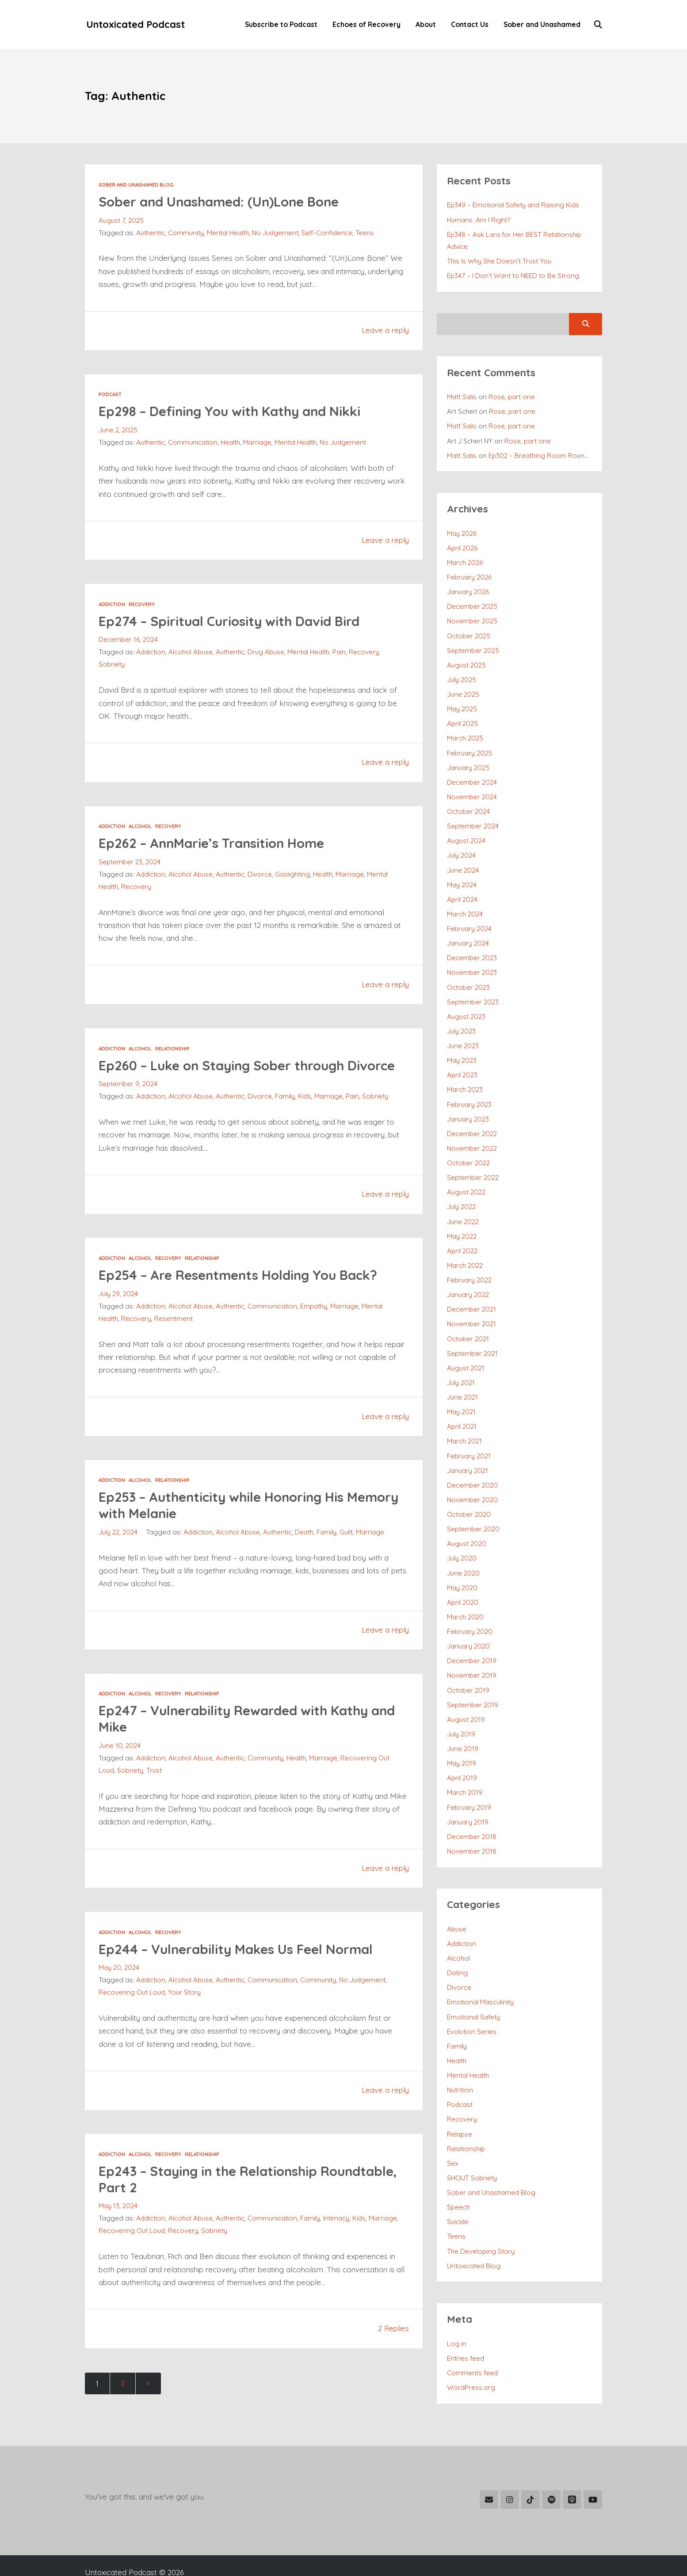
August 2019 (466, 1691)
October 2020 (469, 1490)
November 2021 (471, 1304)
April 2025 (462, 716)
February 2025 (470, 744)
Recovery (143, 604)
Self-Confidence (328, 233)
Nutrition (460, 2055)
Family (286, 1113)
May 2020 (462, 1561)
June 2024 (463, 859)
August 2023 (466, 1003)
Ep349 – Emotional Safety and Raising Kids (514, 205)
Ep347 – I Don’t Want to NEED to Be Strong (513, 274)
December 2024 (472, 773)
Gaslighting (294, 874)
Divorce (261, 874)
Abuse (457, 1897)
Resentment (174, 1335)
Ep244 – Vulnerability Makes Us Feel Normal (242, 1965)
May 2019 (462, 1733)
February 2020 (470, 1605)
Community (186, 233)
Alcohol (141, 826)
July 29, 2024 (118, 1310)
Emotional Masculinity (481, 1969)
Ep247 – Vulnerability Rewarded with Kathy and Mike (240, 1735)
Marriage (258, 443)
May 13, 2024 (118, 2222)
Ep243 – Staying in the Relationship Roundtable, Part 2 (213, 2196)
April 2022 (462, 1232)
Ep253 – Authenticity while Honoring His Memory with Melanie (227, 1521)
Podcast (110, 394)
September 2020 (473, 1504)
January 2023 (468, 1103)
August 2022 (466, 1175)
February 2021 (469, 1432)
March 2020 (465, 1590)
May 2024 (462, 874)
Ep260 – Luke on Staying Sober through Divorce (228, 1074)
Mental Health (228, 233)
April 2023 (462, 1060)
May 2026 (462, 530)
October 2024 (468, 802)
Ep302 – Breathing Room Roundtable (548, 452)
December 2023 (472, 945)
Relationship (173, 1049)
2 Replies (393, 2345)
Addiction (112, 604)
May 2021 (461, 1389)
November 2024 (472, 787)
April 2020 (463, 1576)
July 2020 (462, 1533)
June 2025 (463, 687)
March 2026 (465, 558)
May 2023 (462, 1046)
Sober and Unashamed (541, 24)
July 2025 (461, 673)
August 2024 (466, 831)
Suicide (458, 2184)
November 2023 (472, 960)
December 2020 (472, 1461)
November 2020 (472, 1476)
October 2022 (468, 1146)
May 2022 (462, 1218)
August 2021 (466, 1347)
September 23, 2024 (130, 862)
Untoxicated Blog (474, 2227)
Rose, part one (513, 395)
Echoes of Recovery (366, 24)
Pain (342, 652)
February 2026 (469, 573)
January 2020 (469, 1619)
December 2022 (472, 1117)
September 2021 (473, 1332)
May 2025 (462, 702)
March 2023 (465, 1074)
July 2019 (461, 1705)
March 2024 (465, 902)
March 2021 (464, 1418)
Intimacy (338, 2235)
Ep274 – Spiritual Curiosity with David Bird (234, 621)
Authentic (150, 233)
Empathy (316, 1322)
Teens (366, 233)
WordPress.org (471, 2347)
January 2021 (468, 1447)
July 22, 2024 (118, 1548)
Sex (452, 2126)
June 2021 (462, 1375)
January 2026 (468, 587)
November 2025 (472, 615)
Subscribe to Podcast (280, 24)
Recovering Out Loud (132, 2009)
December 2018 (472, 1805)
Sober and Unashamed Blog (137, 185)
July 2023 (461, 1017)
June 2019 (462, 1719)
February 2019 (469, 1777)
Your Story (184, 2009)
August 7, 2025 (121, 221)
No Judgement (276, 233)
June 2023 (463, 1031)
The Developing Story (481, 2212)
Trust (155, 1786)
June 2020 (463, 1547)
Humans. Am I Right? (479, 219)
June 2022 (463, 1203)
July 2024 (461, 845)
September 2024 (473, 816)
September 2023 (473, 988)
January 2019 (468, 1791)
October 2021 (468, 1318)
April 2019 (462, 1748)
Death (305, 1548)
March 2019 (465, 1762)
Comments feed (472, 2333)
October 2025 (469, 630)
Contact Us (469, 24)
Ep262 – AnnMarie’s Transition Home (217, 843)
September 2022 (473, 1160)
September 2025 (473, 644)
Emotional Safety (474, 1983)
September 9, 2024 (128, 1100)
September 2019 (473, 1676)
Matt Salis (462, 395)
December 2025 (472, 601)
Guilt (348, 1548)
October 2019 (468, 1662)
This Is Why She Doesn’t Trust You (499, 260)
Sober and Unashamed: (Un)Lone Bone (225, 201)
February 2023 (469, 1088)
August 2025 (466, 659)
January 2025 (468, 759)
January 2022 (468, 1275)
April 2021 (462, 1404)
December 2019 (472, 1633)
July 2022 (461, 1189)
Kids (306, 1113)
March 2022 (465, 1246)
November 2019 (472, 1648)
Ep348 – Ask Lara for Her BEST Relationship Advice (515, 239)
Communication (193, 443)
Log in (456, 2304)
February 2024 (469, 916)
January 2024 (468, 931)
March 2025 (465, 730)
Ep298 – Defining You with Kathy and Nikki (236, 411)
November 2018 (472, 1820)
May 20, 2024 (119, 1984)
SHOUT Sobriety (472, 2141)
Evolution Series (471, 1997)
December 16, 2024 (128, 640)
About (425, 24)
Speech (458, 2169)
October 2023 (468, 974)
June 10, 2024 (120, 1762)
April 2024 (462, 888)
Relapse (460, 2098)
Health (231, 443)
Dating (457, 1940)
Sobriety (112, 664)
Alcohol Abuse (191, 652)
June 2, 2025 (118, 430)
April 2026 (462, 544)
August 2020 (466, 1519)
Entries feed (466, 2318)
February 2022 (469, 1260)
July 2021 (461, 1361)
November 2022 (472, 1132)
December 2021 (471, 1289)
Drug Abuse (267, 652)
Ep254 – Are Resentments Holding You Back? (245, 1291)
